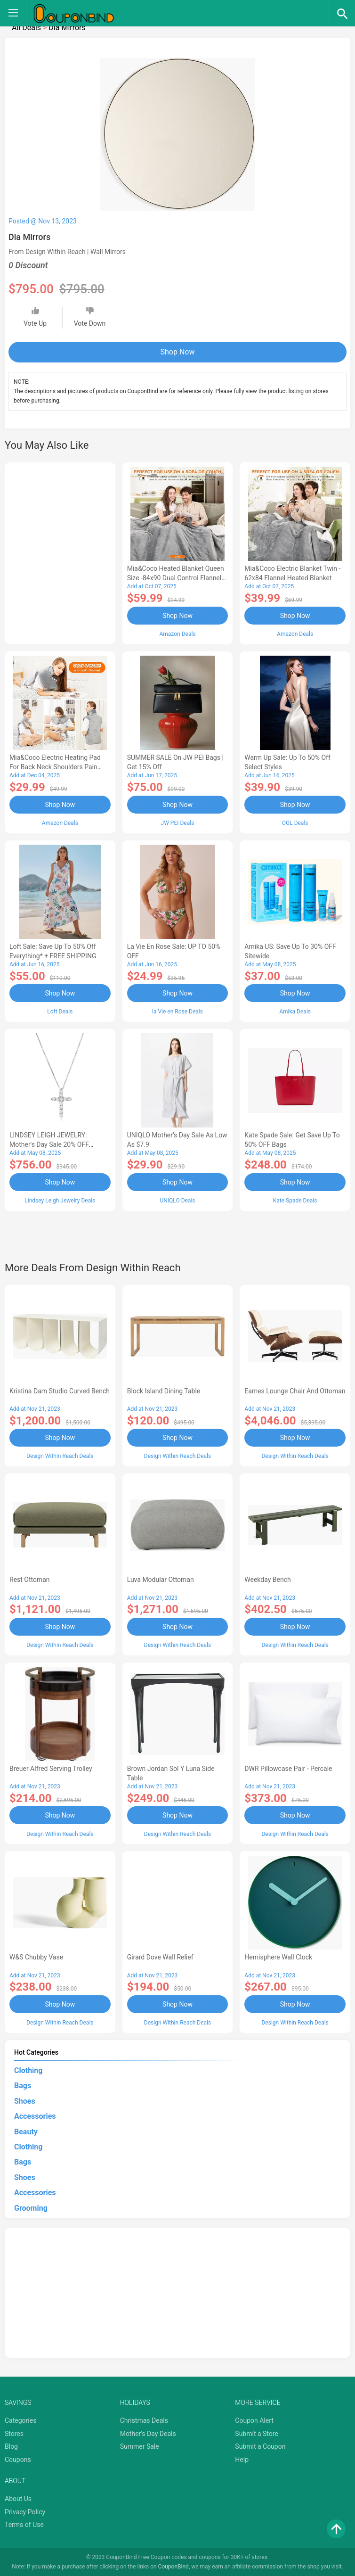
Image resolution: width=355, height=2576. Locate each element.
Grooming (31, 2207)
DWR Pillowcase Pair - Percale (288, 1768)
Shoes (24, 2100)
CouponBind (173, 2565)
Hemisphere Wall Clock (278, 1956)
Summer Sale (139, 2446)
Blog (11, 2446)
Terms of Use (24, 2524)
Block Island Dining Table (164, 1390)
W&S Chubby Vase (36, 1956)
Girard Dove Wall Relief (160, 1956)
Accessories (35, 2115)
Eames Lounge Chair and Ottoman (294, 1390)
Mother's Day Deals (148, 2432)
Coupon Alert (254, 2420)
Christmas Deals (144, 2420)
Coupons (18, 2458)
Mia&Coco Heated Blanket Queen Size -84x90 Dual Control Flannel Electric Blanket (175, 578)
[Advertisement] (60, 552)
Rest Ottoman (29, 1579)
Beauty (26, 2130)
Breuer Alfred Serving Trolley (50, 1768)
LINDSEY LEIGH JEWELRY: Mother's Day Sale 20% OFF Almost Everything (49, 1144)
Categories (20, 2420)
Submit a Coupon (260, 2446)
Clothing (28, 2070)
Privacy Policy (25, 2511)
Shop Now (178, 351)
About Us (18, 2498)
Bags (22, 2085)
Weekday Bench (267, 1579)
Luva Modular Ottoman (160, 1579)
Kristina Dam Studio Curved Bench (59, 1390)
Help (242, 2458)
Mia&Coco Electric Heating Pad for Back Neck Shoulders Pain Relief (55, 767)
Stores (14, 2432)
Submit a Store (256, 2432)
